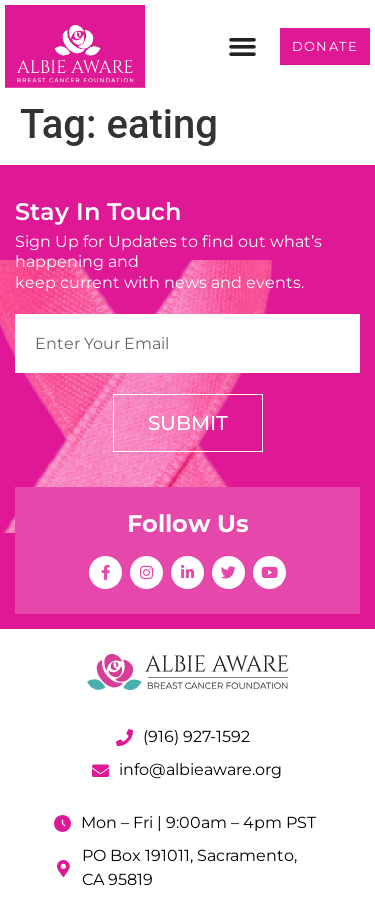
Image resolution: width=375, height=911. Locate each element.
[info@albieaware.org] (100, 770)
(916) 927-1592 (196, 736)
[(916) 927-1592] (124, 737)
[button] (243, 47)
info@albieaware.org (200, 769)
